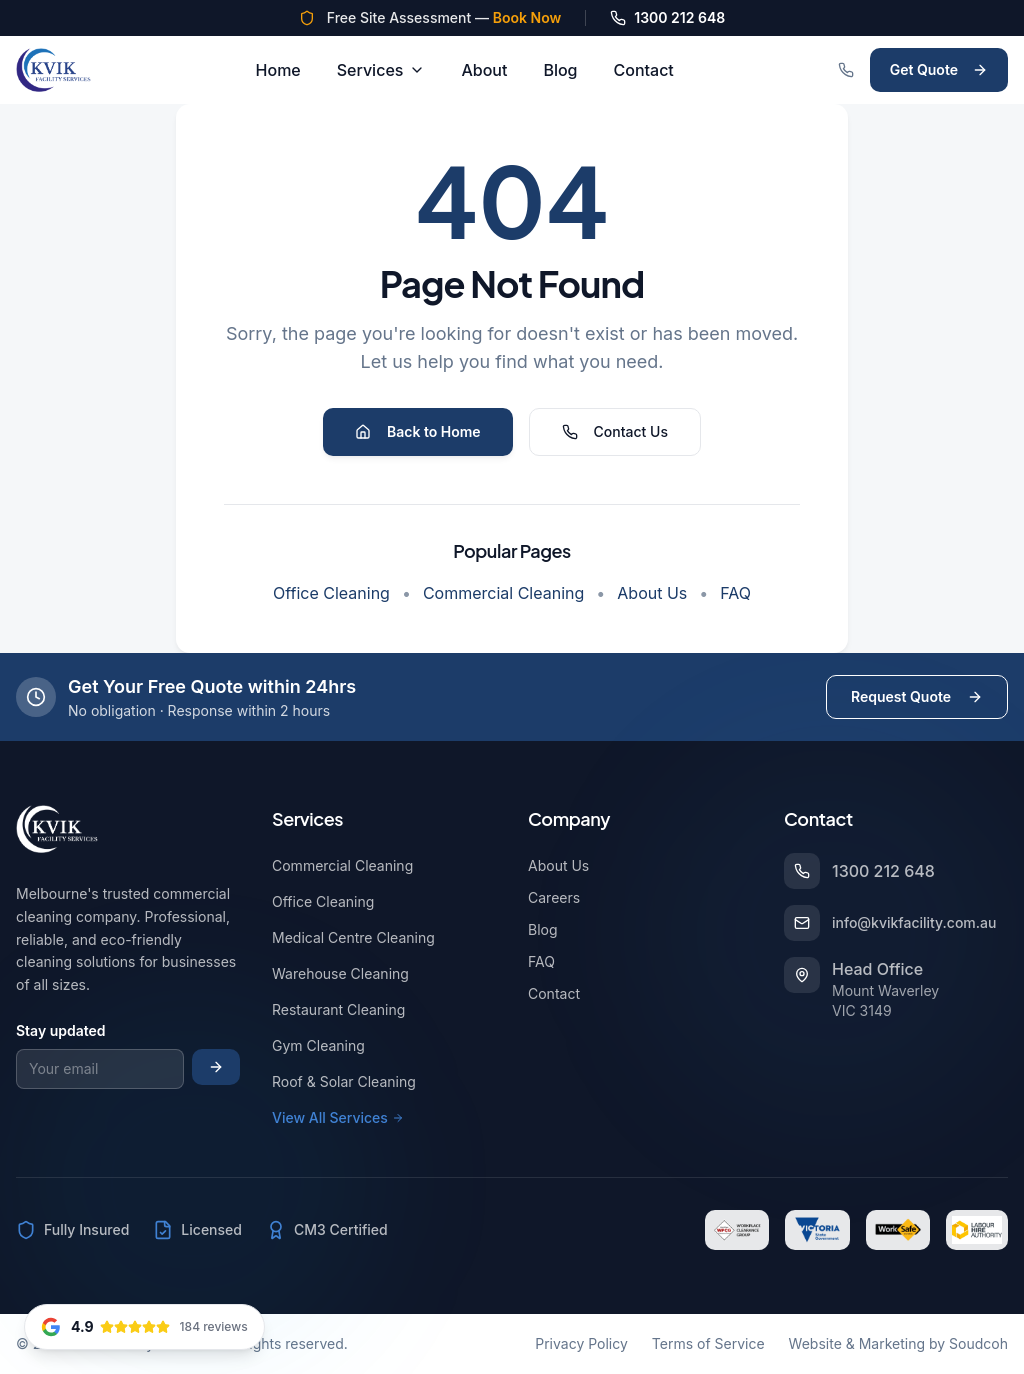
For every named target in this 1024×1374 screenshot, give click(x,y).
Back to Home (418, 431)
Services (381, 70)
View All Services (338, 1117)
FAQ (735, 593)
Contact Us (615, 431)
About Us (652, 593)
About (484, 70)
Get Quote (939, 69)
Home (278, 70)
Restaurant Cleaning (342, 1009)
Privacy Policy (581, 1343)
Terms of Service (708, 1343)
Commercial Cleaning (503, 593)
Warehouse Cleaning (344, 973)
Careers (554, 897)
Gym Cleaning (322, 1045)
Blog (560, 70)
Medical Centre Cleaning (357, 937)
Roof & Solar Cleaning (348, 1081)
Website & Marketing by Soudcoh (898, 1343)
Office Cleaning (331, 593)
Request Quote (917, 696)
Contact (644, 70)
